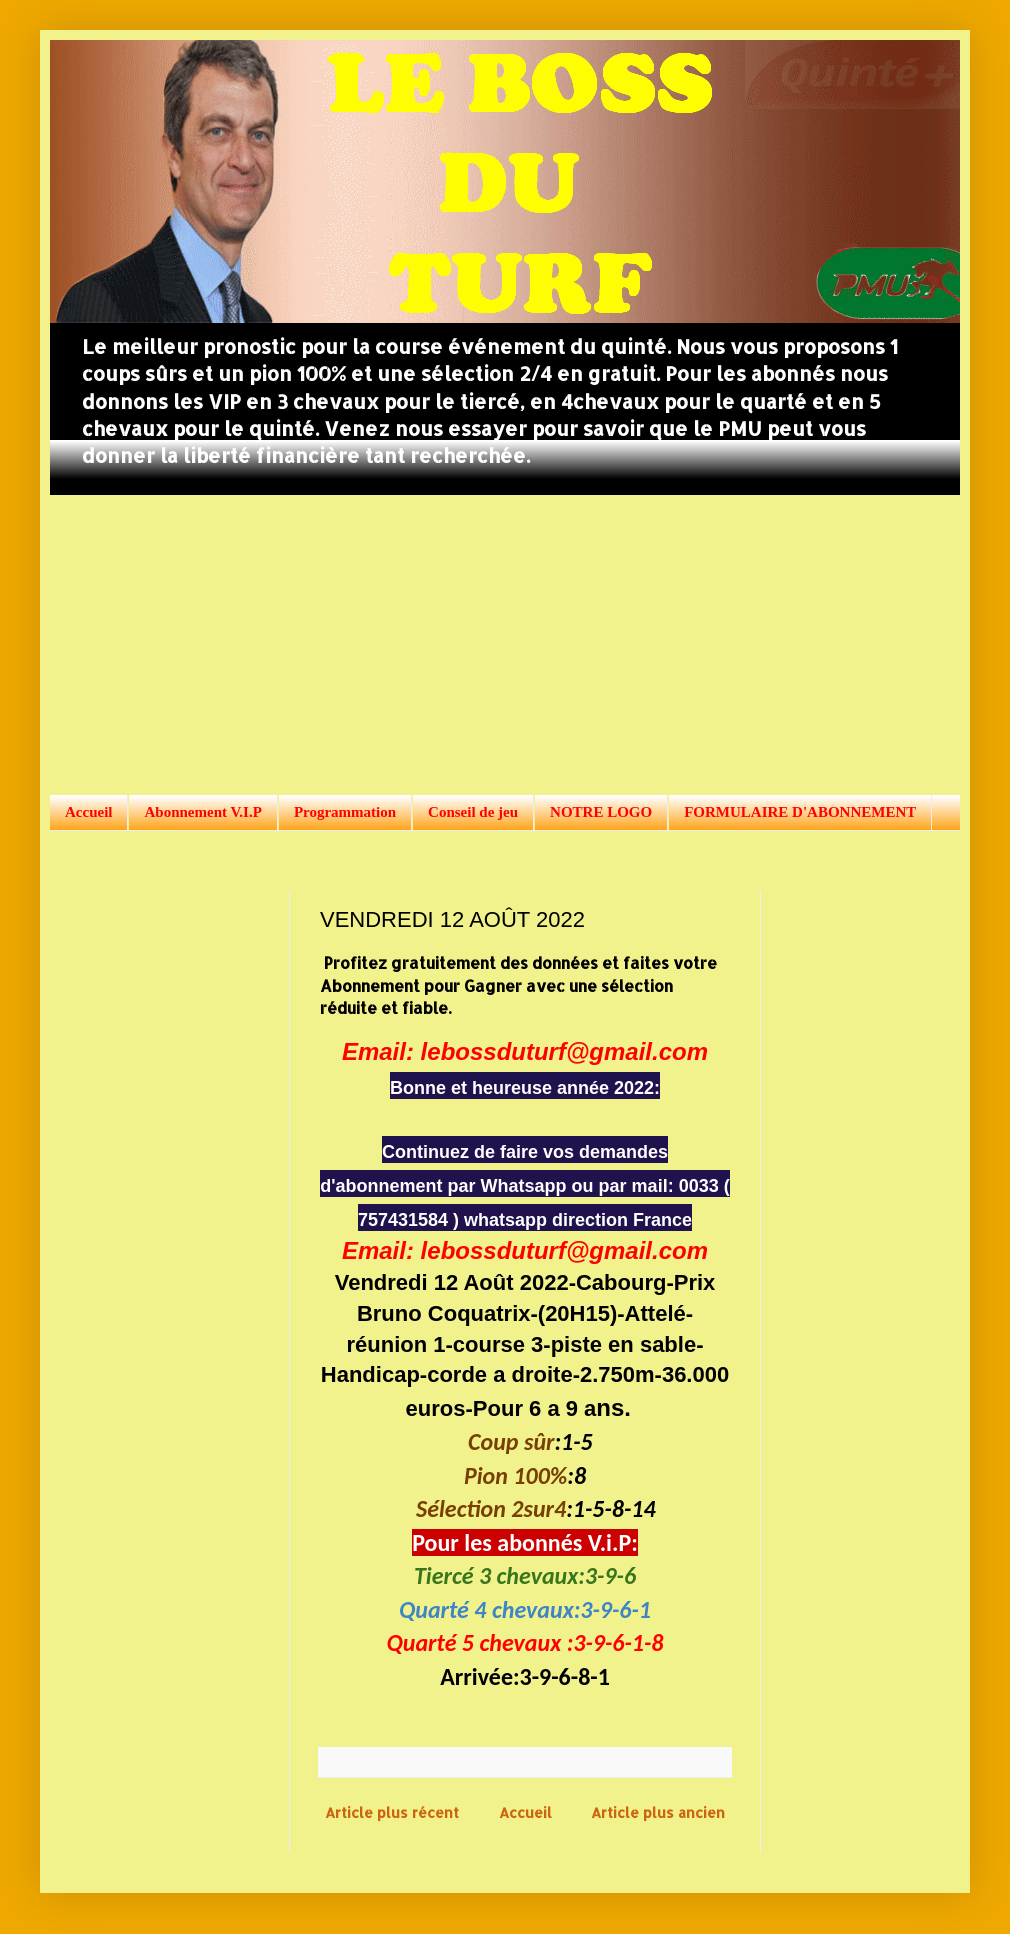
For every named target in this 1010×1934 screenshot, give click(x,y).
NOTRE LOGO (601, 812)
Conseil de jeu (473, 812)
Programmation (345, 812)
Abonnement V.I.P (202, 812)
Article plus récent (392, 1812)
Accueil (88, 812)
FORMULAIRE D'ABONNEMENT (800, 812)
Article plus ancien (658, 1812)
